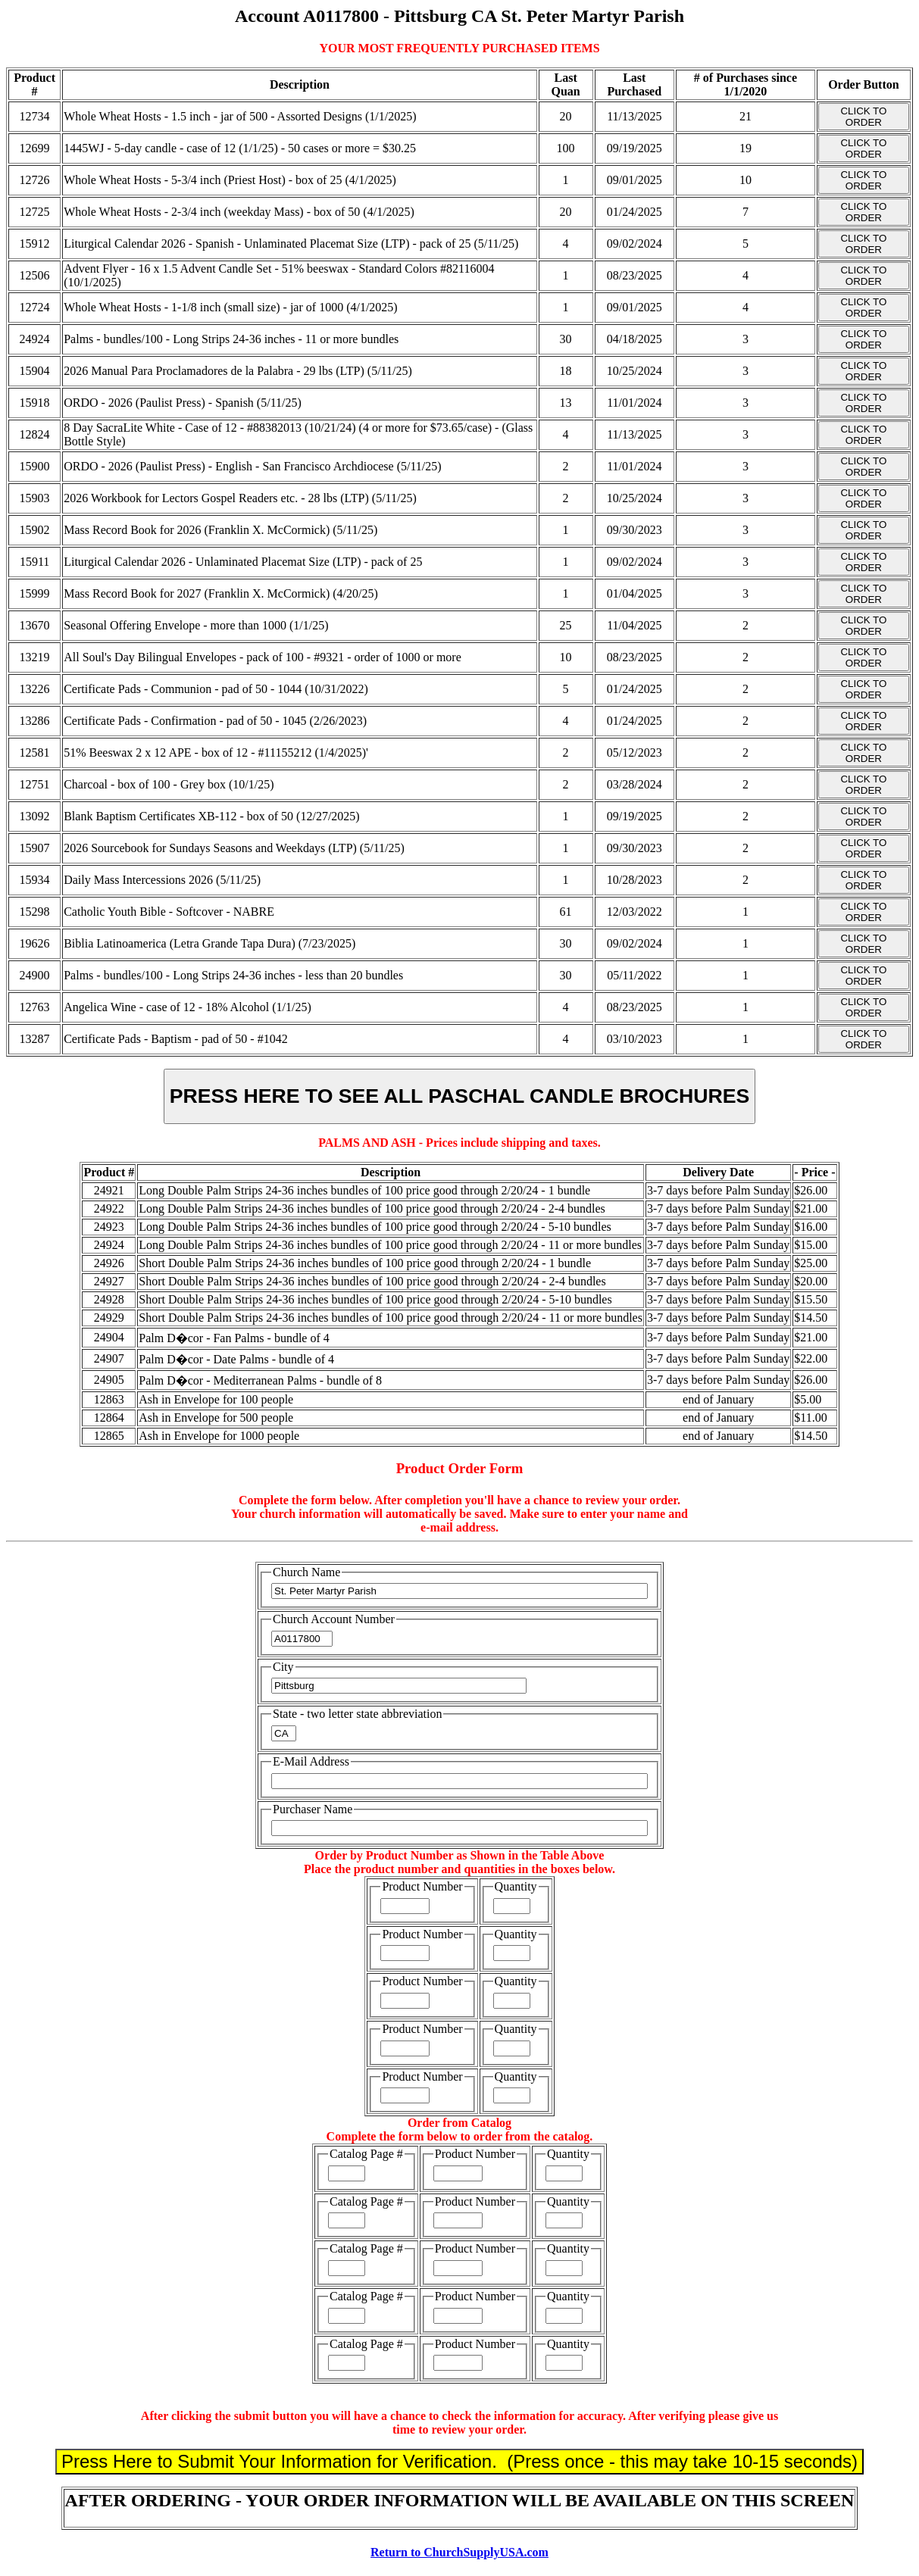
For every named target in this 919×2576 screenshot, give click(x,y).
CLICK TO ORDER (863, 116)
